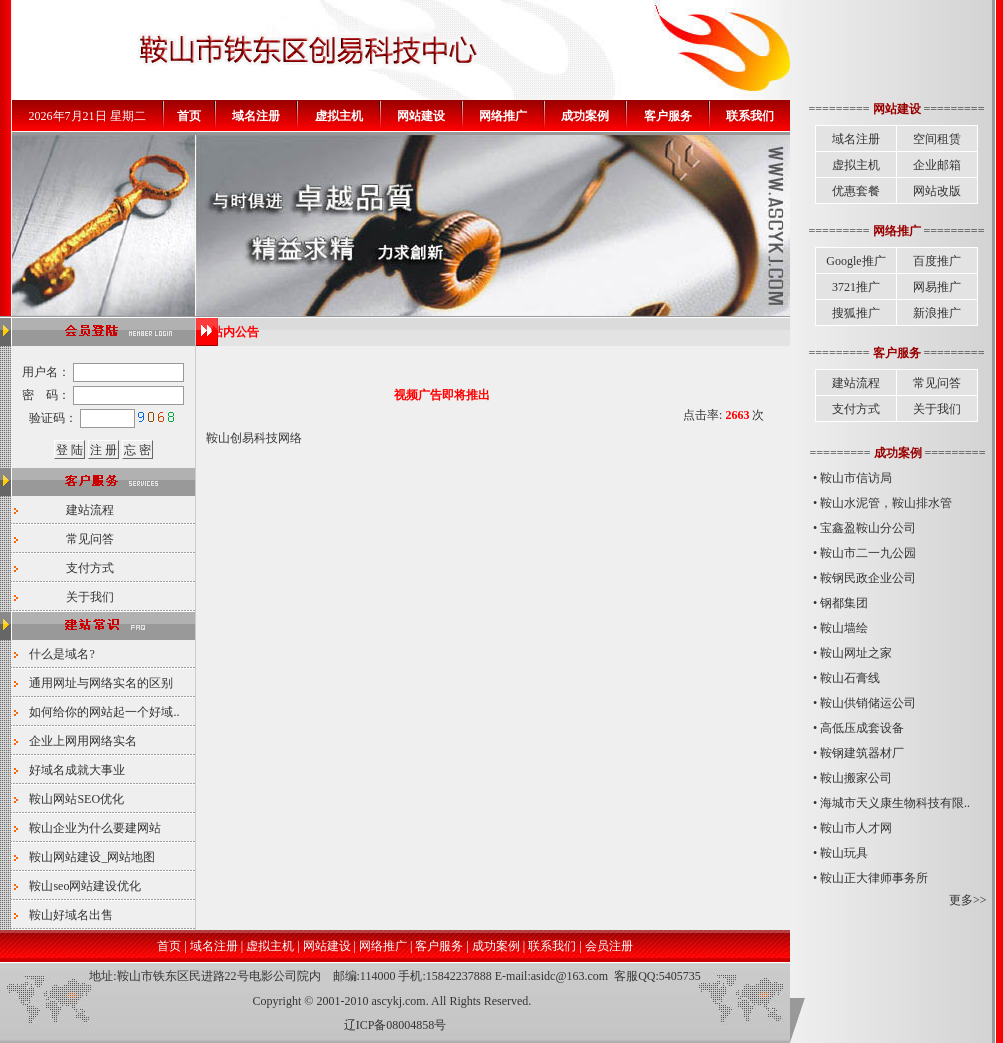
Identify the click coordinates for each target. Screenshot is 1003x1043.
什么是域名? (61, 654)
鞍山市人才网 (856, 828)
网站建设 (327, 946)
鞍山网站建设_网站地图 (92, 857)
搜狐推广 (856, 313)
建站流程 (90, 510)
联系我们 (552, 946)
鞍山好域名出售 (71, 915)
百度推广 (937, 261)
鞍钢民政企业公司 (868, 578)
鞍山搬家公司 (856, 778)
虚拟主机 (856, 165)
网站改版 (937, 191)
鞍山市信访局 (856, 478)
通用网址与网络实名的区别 (101, 683)
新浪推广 (937, 313)
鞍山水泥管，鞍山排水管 (886, 503)
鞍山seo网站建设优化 (85, 886)
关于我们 (90, 597)
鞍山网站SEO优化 (76, 799)
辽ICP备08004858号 (395, 1025)
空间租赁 (937, 139)
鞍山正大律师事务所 (874, 878)
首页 (169, 946)
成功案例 (496, 946)
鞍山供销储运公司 (868, 703)
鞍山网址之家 (856, 653)
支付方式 (90, 568)
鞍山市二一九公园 (868, 553)
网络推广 (383, 946)
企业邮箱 (937, 165)
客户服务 (439, 946)
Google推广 (855, 261)
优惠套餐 (856, 191)
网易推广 (937, 287)
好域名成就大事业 (77, 770)
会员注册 (609, 946)
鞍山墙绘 (844, 628)
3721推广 (856, 287)
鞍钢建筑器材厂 (862, 753)
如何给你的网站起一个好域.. (104, 712)
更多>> (968, 900)
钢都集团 (844, 603)
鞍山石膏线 (850, 678)
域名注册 (856, 139)
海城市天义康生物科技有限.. (895, 803)
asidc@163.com (569, 976)
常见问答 (90, 539)
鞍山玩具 (844, 853)
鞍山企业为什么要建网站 (95, 828)
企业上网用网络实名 (83, 741)
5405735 (680, 976)
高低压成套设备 (862, 728)
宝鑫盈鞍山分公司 (868, 528)
